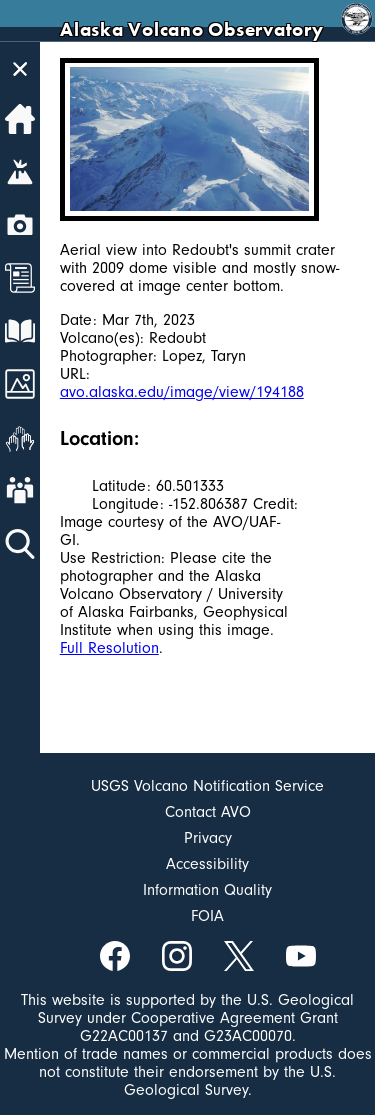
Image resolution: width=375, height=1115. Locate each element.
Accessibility (207, 864)
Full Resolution (109, 648)
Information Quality (207, 890)
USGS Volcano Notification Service (207, 786)
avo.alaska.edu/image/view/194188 (182, 392)
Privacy (208, 838)
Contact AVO (208, 812)
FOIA (207, 916)
